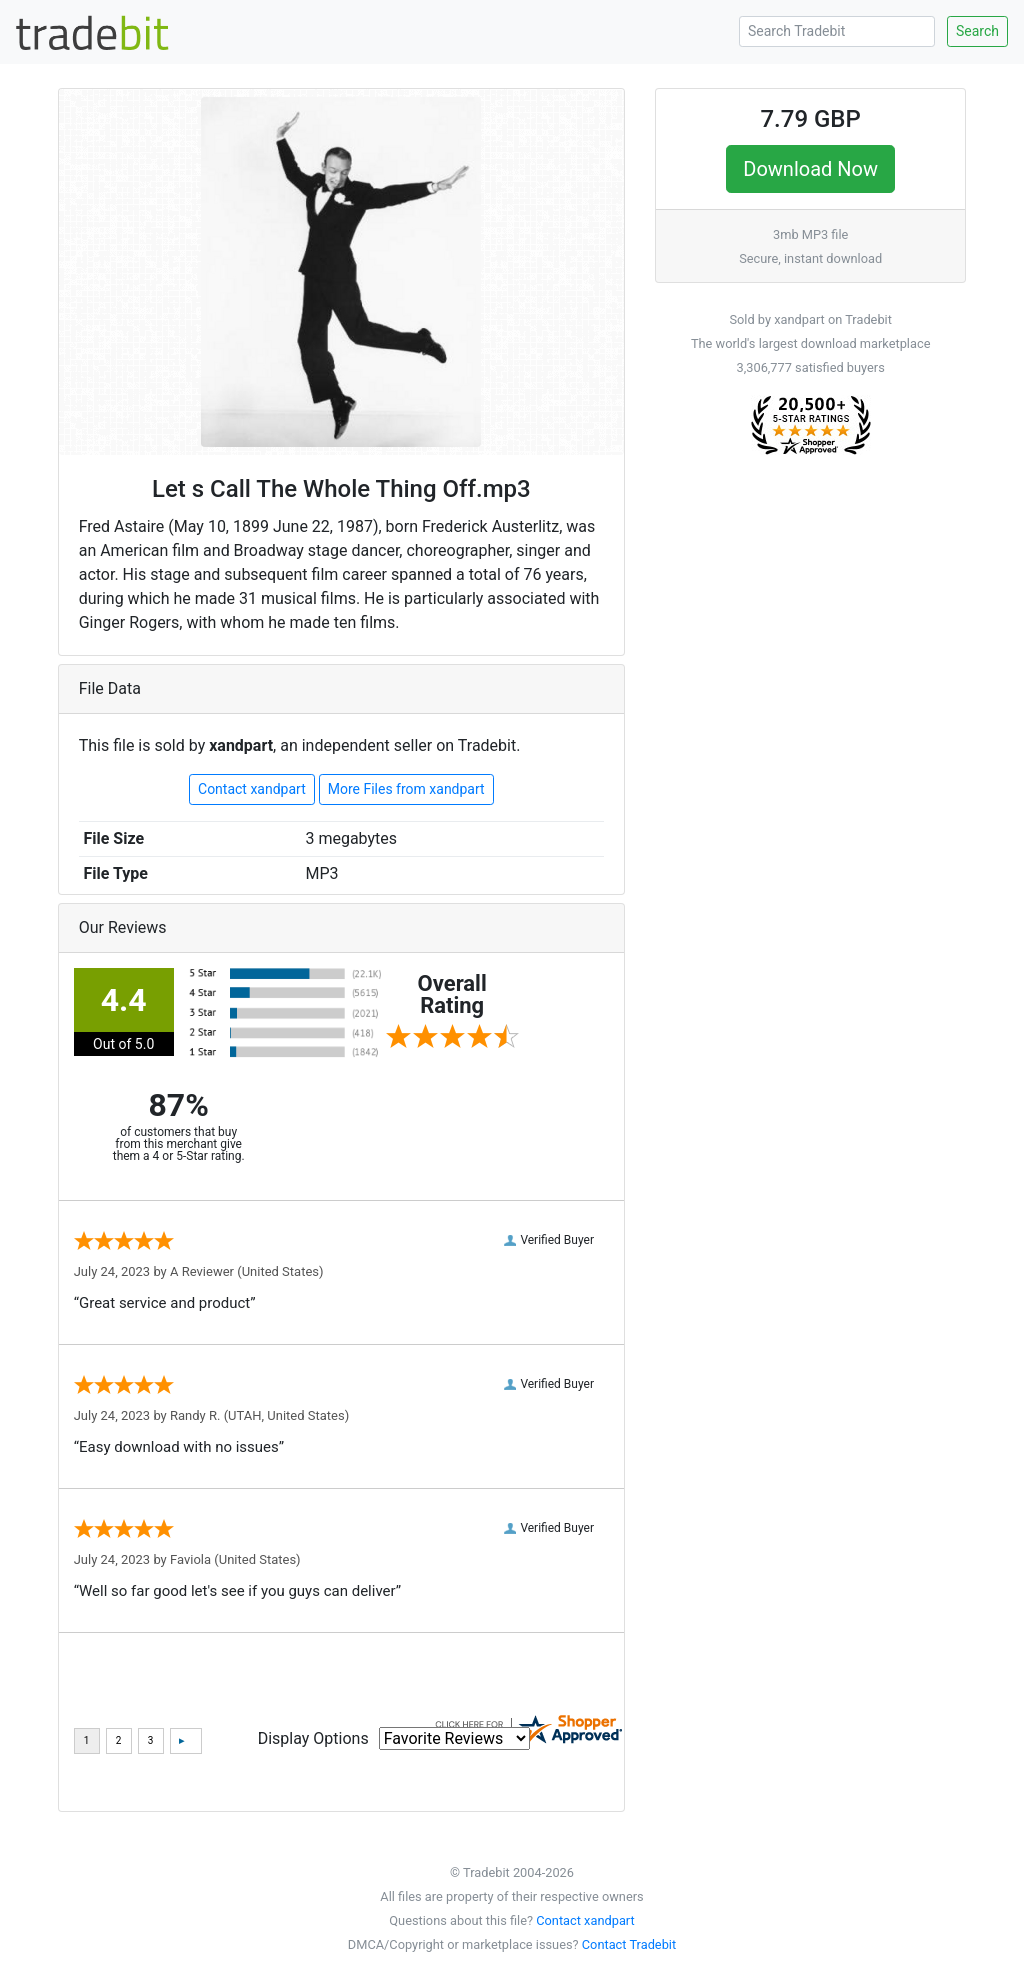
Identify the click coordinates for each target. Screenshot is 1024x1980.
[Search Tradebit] (837, 31)
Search (977, 31)
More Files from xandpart (406, 789)
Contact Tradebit (629, 1944)
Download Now (810, 169)
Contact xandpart (252, 789)
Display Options (313, 1738)
